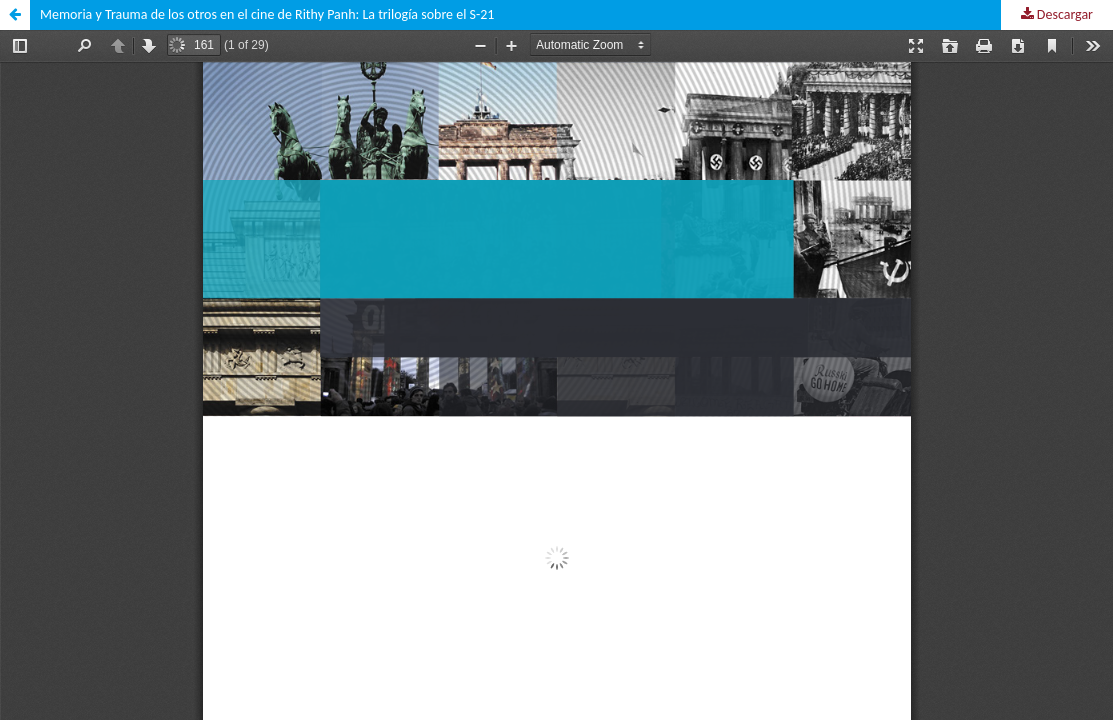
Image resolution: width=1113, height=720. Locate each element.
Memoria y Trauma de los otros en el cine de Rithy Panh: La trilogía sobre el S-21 (267, 14)
